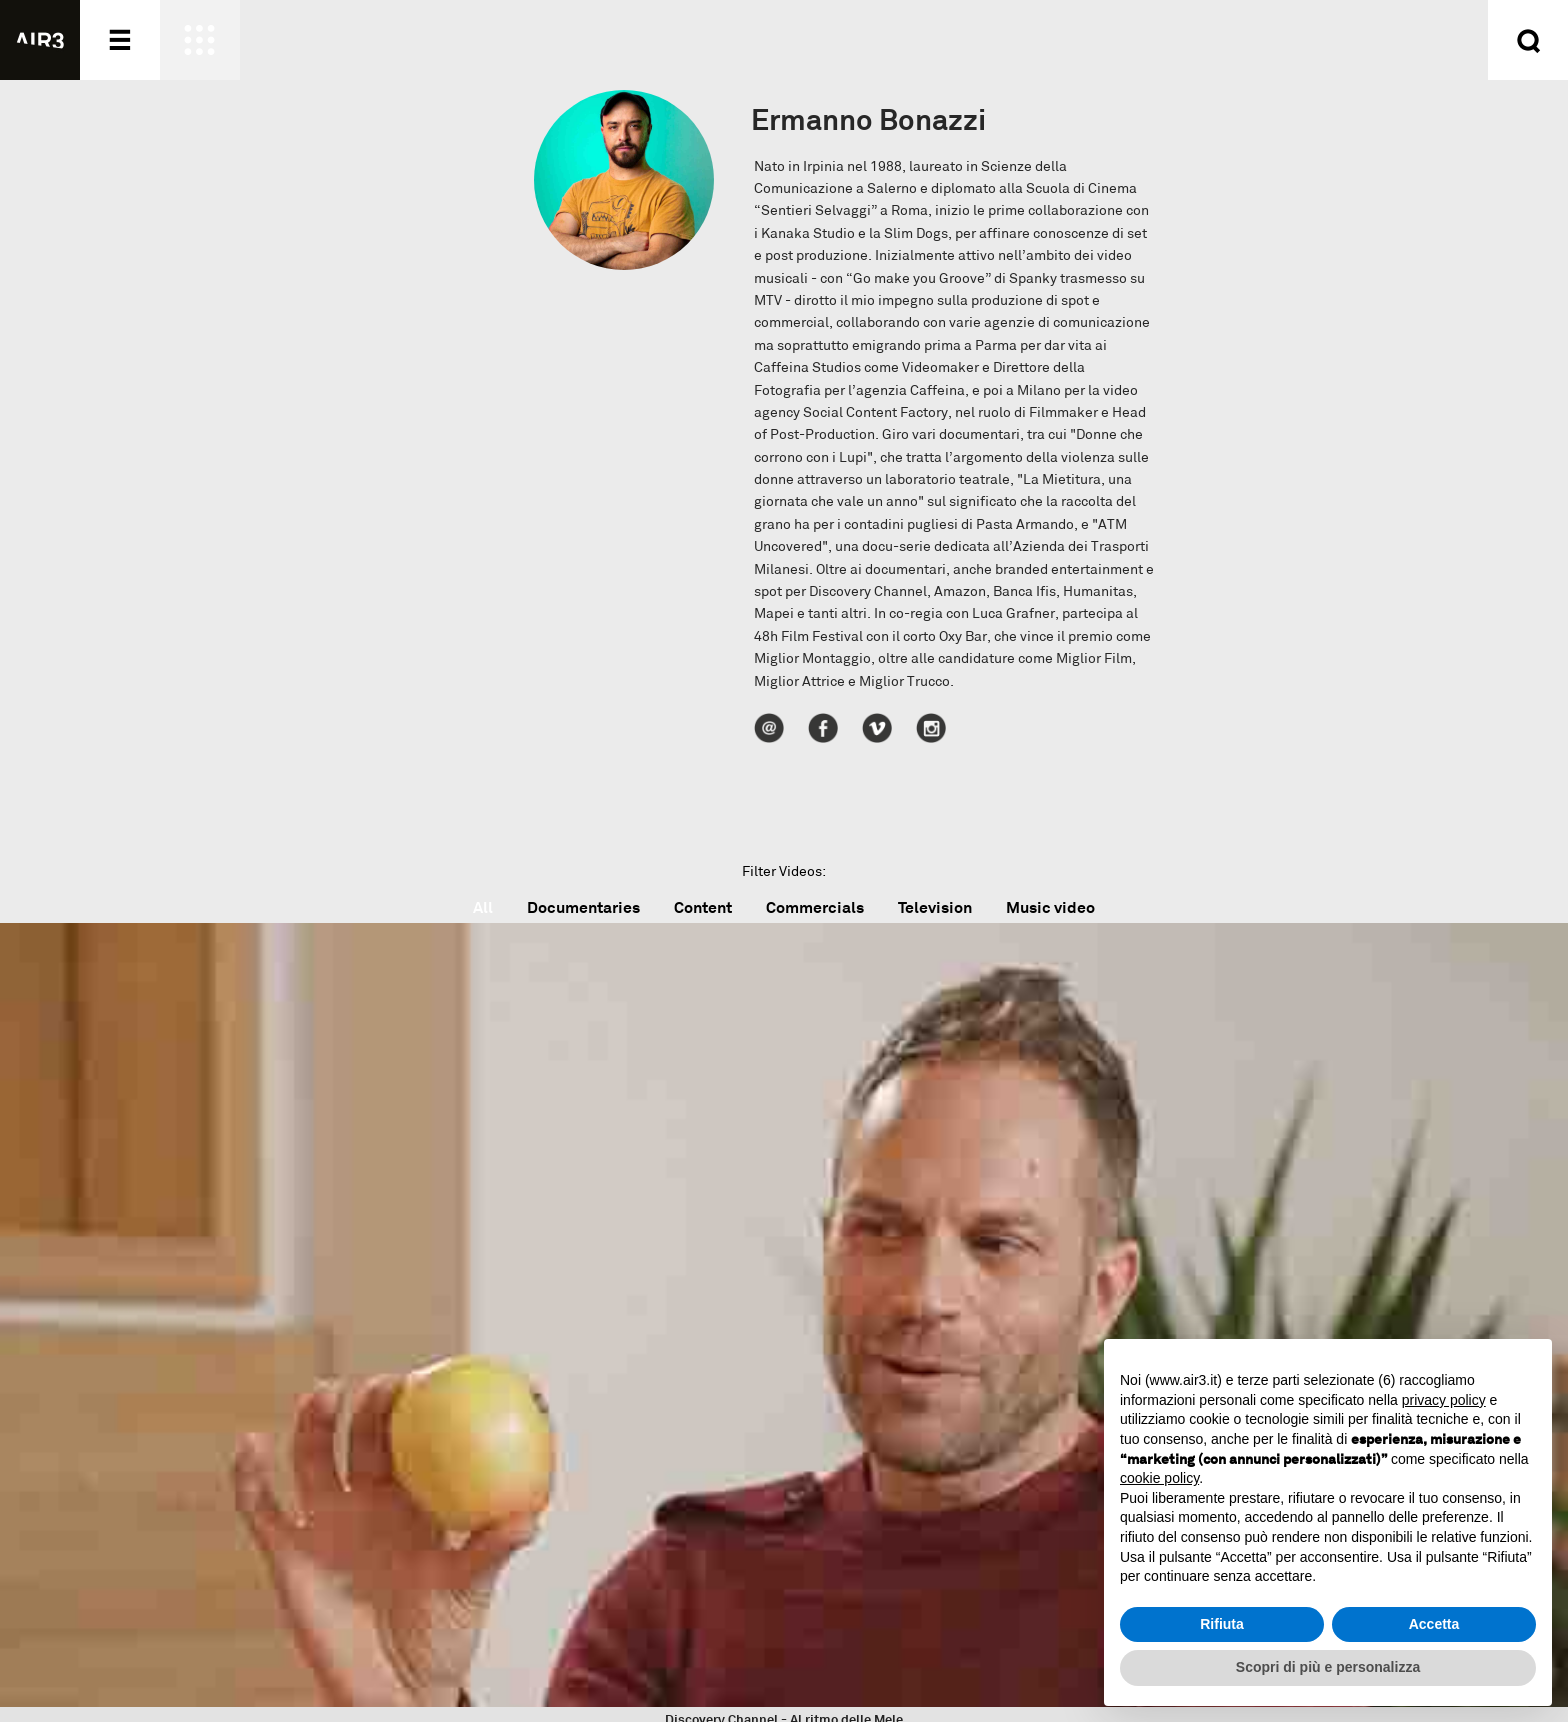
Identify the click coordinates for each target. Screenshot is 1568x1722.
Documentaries (583, 907)
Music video (1050, 907)
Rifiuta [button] (1222, 1624)
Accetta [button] (1434, 1624)
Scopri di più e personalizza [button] (1328, 1667)
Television (935, 907)
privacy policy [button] (1444, 1400)
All (483, 907)
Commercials (815, 907)
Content (703, 907)
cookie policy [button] (1159, 1478)
